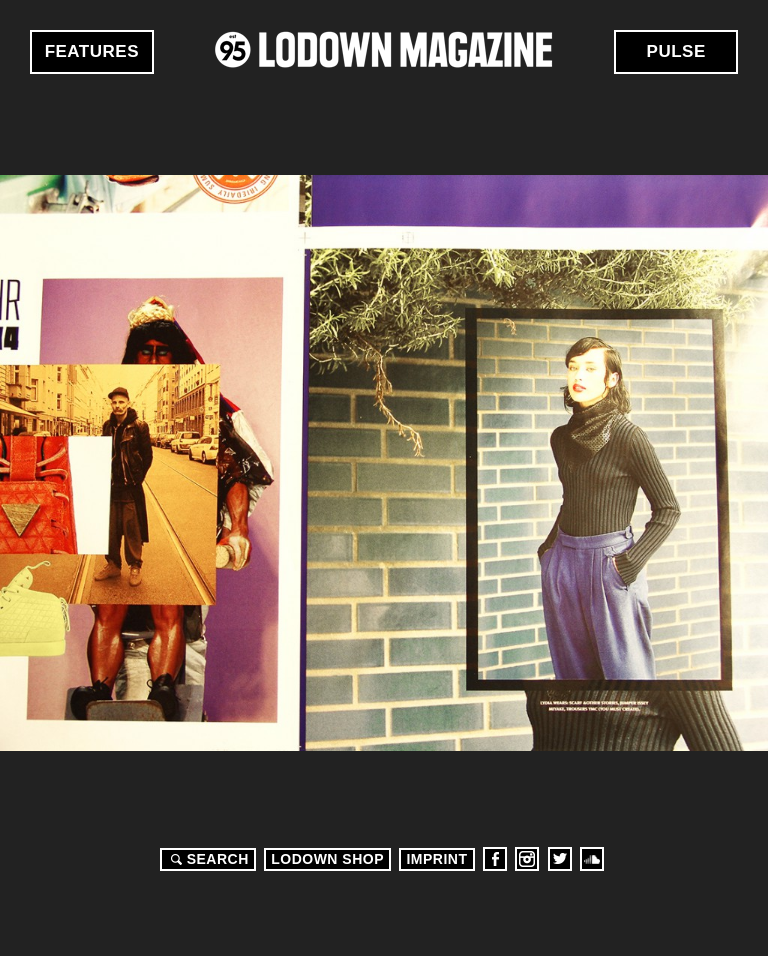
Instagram (527, 859)
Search (207, 859)
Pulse (676, 51)
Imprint (436, 859)
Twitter (560, 859)
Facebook (495, 859)
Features (92, 51)
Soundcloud (592, 859)
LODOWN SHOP (327, 859)
